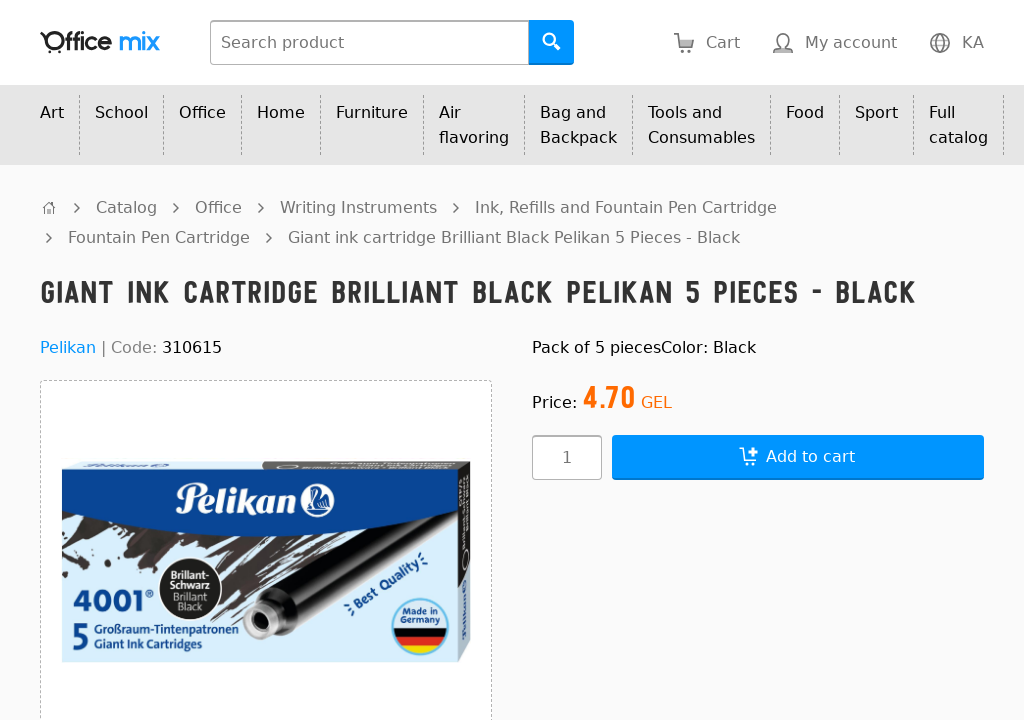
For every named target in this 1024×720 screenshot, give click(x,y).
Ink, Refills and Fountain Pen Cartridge (626, 207)
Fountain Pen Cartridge (159, 237)
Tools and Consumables (701, 125)
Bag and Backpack (578, 125)
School (121, 112)
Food (805, 112)
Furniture (372, 112)
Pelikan (68, 347)
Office (202, 112)
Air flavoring (474, 125)
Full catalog (958, 125)
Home (281, 112)
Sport (876, 112)
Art (52, 112)
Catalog (126, 207)
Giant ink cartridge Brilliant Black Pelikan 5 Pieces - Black (514, 237)
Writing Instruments (358, 207)
